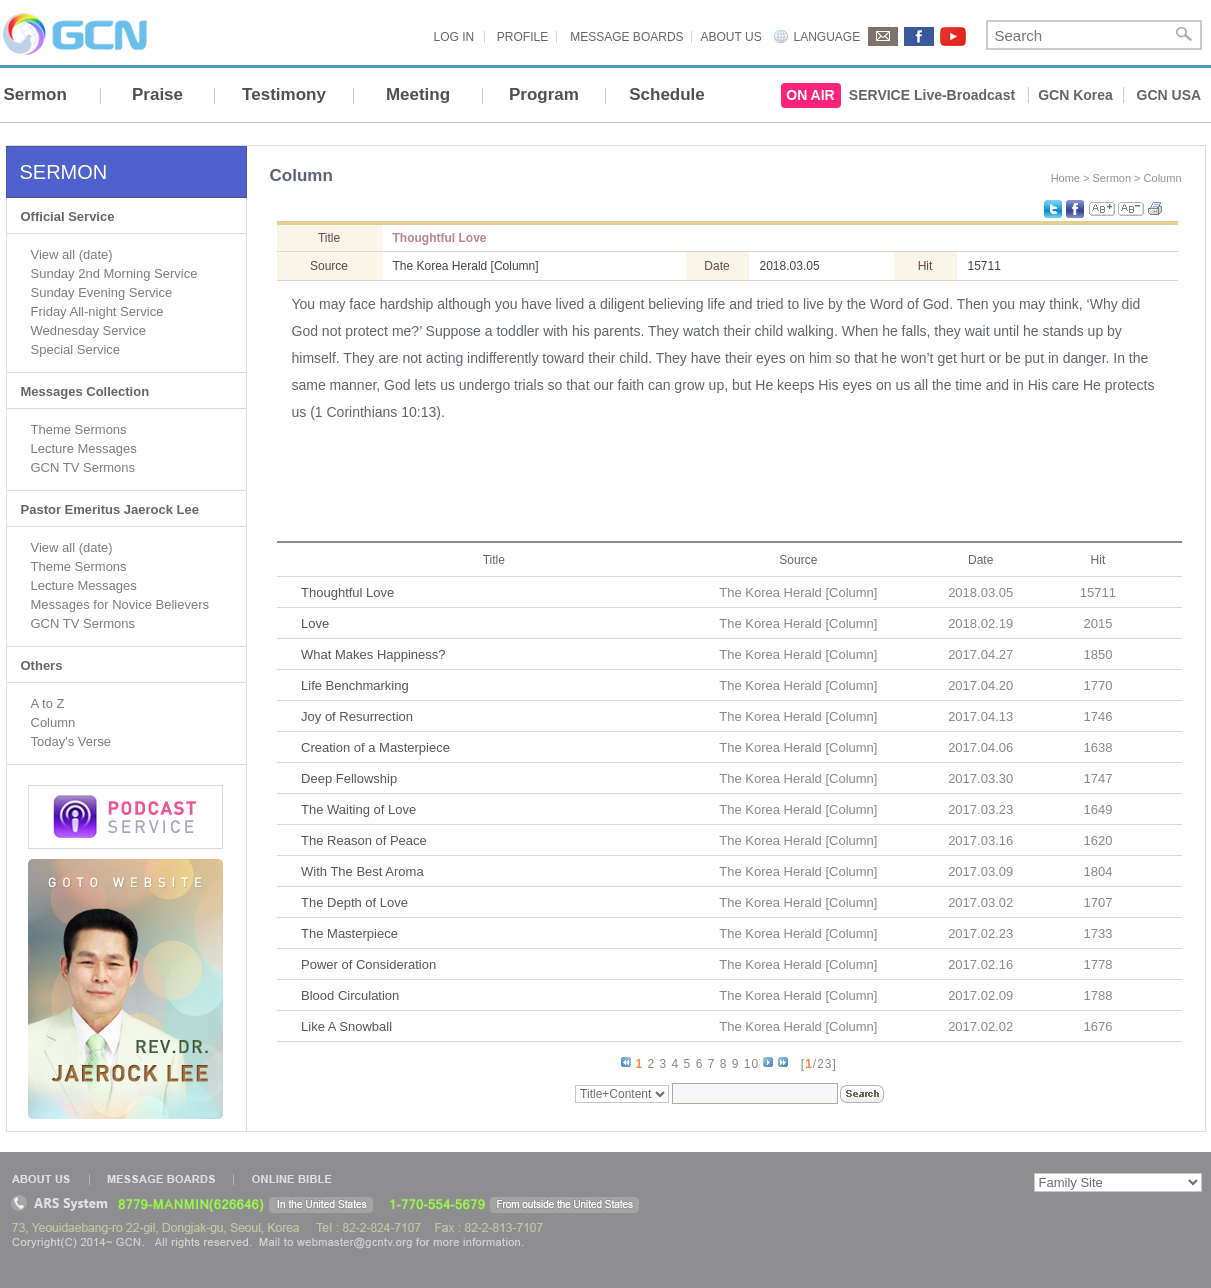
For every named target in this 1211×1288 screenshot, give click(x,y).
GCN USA (1169, 95)
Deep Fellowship (349, 778)
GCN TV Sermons (83, 467)
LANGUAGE (827, 37)
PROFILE (522, 37)
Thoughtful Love (347, 592)
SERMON (64, 172)
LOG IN (454, 37)
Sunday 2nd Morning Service (114, 273)
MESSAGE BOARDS (626, 37)
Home (1065, 178)
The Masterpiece (349, 933)
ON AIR (810, 95)
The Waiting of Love (358, 809)
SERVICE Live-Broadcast (932, 95)
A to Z (48, 703)
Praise (157, 94)
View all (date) (72, 254)
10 (751, 1064)
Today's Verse (71, 741)
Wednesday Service (88, 330)
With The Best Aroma (362, 871)
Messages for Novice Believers (120, 604)
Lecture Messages (84, 448)
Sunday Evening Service (102, 292)
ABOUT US (731, 37)
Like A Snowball (346, 1026)
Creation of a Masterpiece (375, 747)
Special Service (76, 349)
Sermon (35, 94)
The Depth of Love (354, 902)
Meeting (418, 94)
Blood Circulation (350, 995)
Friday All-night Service (97, 311)
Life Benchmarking (355, 685)
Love (315, 623)
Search (1184, 35)
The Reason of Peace (364, 840)
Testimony (284, 94)
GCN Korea (1075, 95)
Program (544, 94)
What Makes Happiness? (373, 654)
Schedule (667, 94)
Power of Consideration (368, 964)
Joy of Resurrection (357, 716)
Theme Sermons (79, 429)
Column (53, 722)
